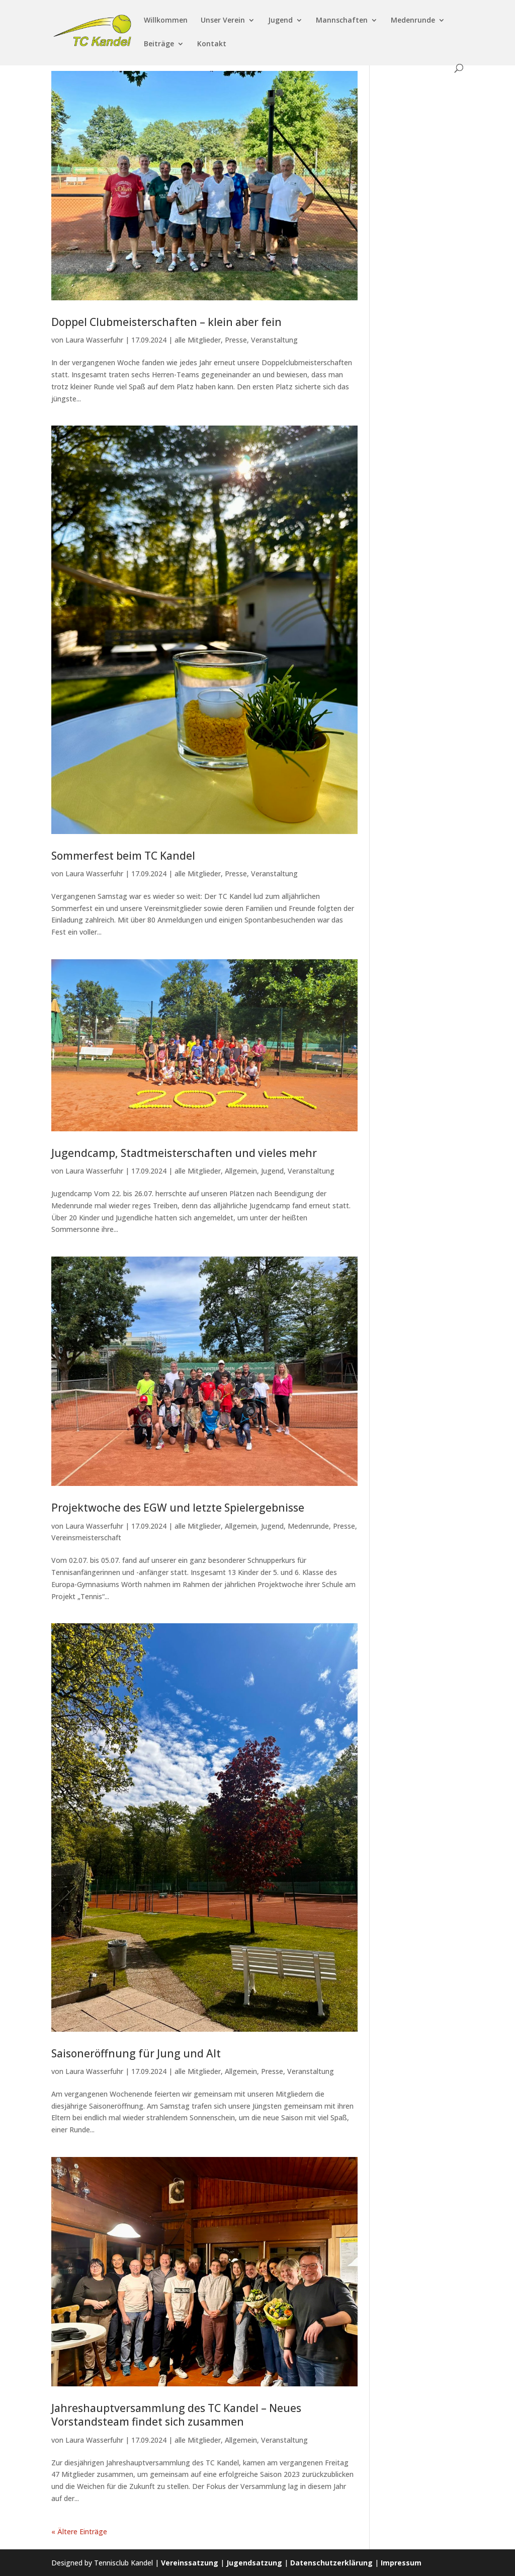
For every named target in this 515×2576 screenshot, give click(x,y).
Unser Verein (223, 21)
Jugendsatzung (254, 2562)
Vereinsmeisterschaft (86, 1537)
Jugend (280, 21)
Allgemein (241, 1171)
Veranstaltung (274, 340)
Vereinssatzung (189, 2562)
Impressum (401, 2562)
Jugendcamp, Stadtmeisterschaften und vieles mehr (184, 1153)
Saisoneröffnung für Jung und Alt (136, 2053)
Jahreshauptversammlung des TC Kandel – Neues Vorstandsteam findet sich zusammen (176, 2415)
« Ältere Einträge (79, 2531)
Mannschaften (342, 21)
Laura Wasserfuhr (94, 340)
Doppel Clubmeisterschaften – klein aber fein (166, 322)
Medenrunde (413, 21)
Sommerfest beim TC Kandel (123, 856)
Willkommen (166, 21)
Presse (236, 340)
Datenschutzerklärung (331, 2562)
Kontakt (211, 44)
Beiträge (159, 44)
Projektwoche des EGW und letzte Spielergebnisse (177, 1508)
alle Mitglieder (198, 340)
